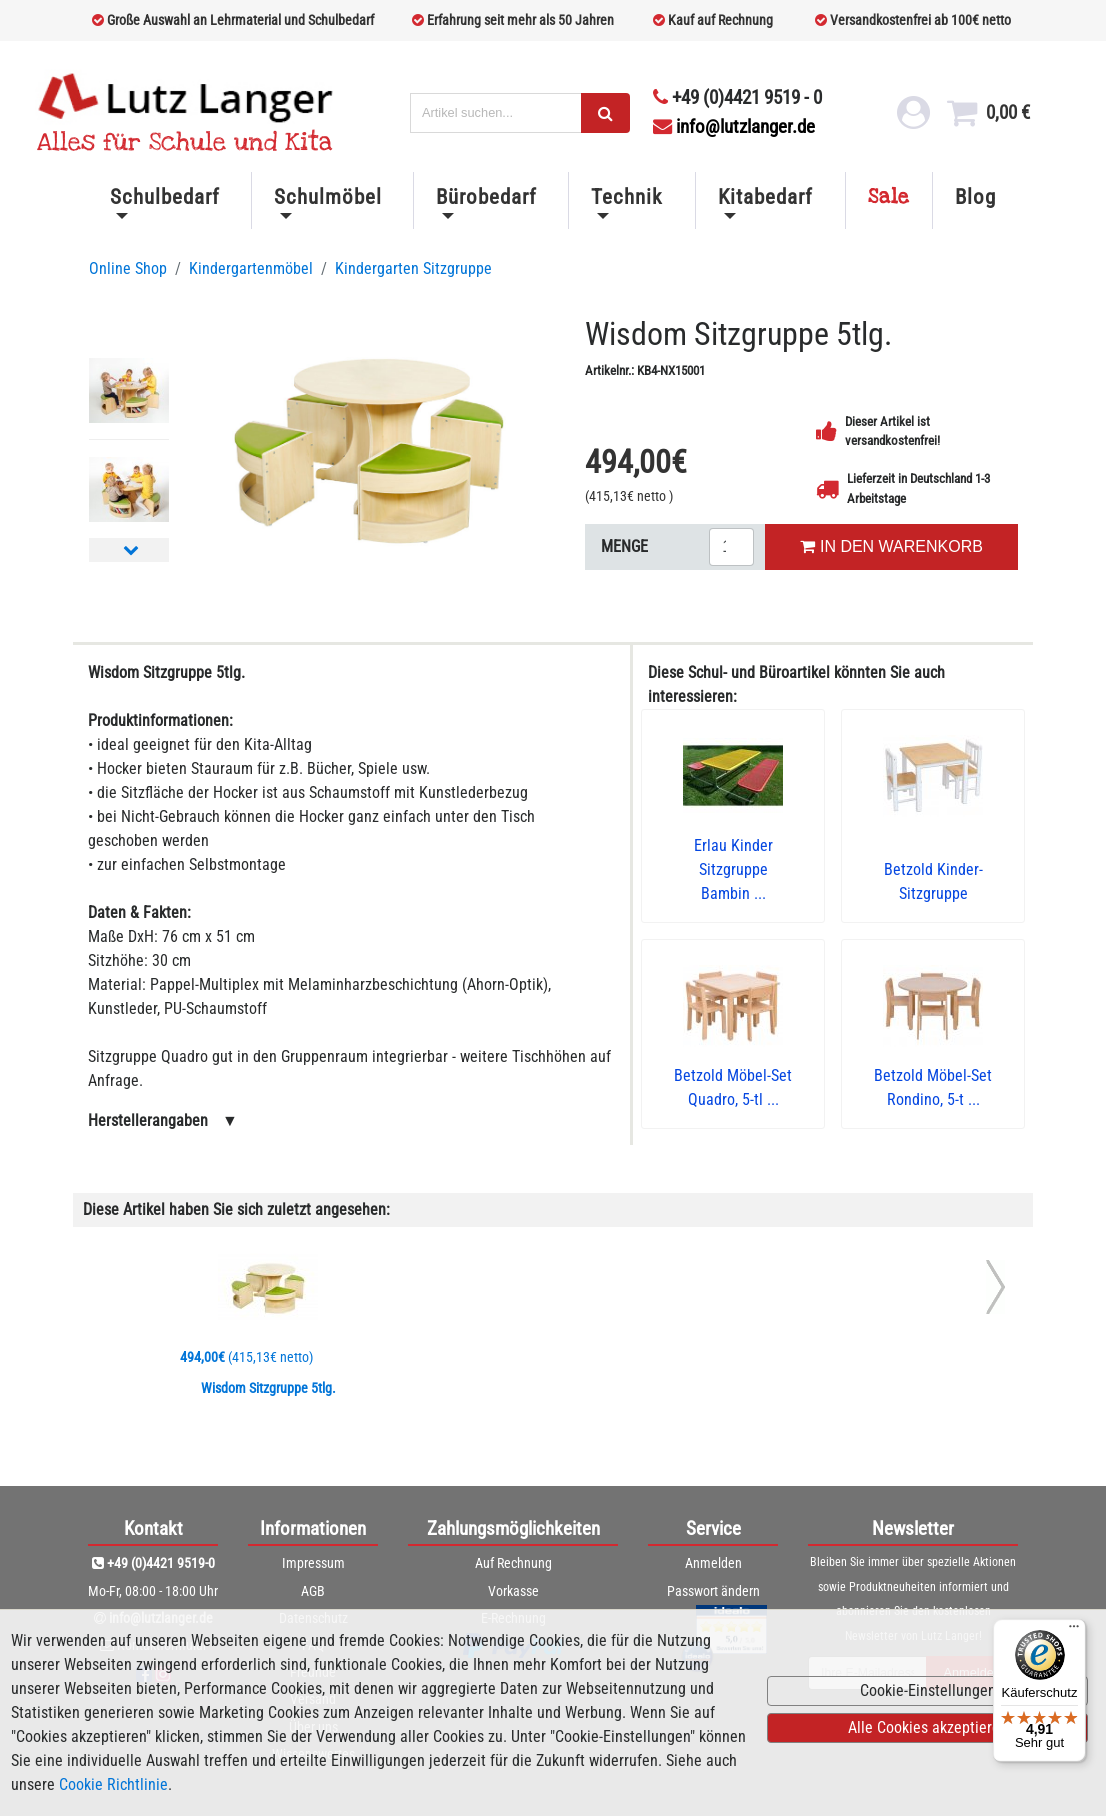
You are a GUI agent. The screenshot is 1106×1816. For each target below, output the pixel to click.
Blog (975, 197)
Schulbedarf (165, 197)
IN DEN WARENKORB (891, 546)
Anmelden (713, 1563)
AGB (313, 1591)
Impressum (313, 1563)
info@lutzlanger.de (734, 126)
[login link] (913, 118)
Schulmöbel (328, 197)
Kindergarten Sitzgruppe (413, 268)
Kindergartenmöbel (251, 268)
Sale (889, 197)
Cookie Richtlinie (113, 1784)
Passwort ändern (713, 1591)
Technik (626, 197)
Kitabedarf (765, 197)
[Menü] (1074, 1631)
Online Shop (128, 268)
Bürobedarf (486, 197)
